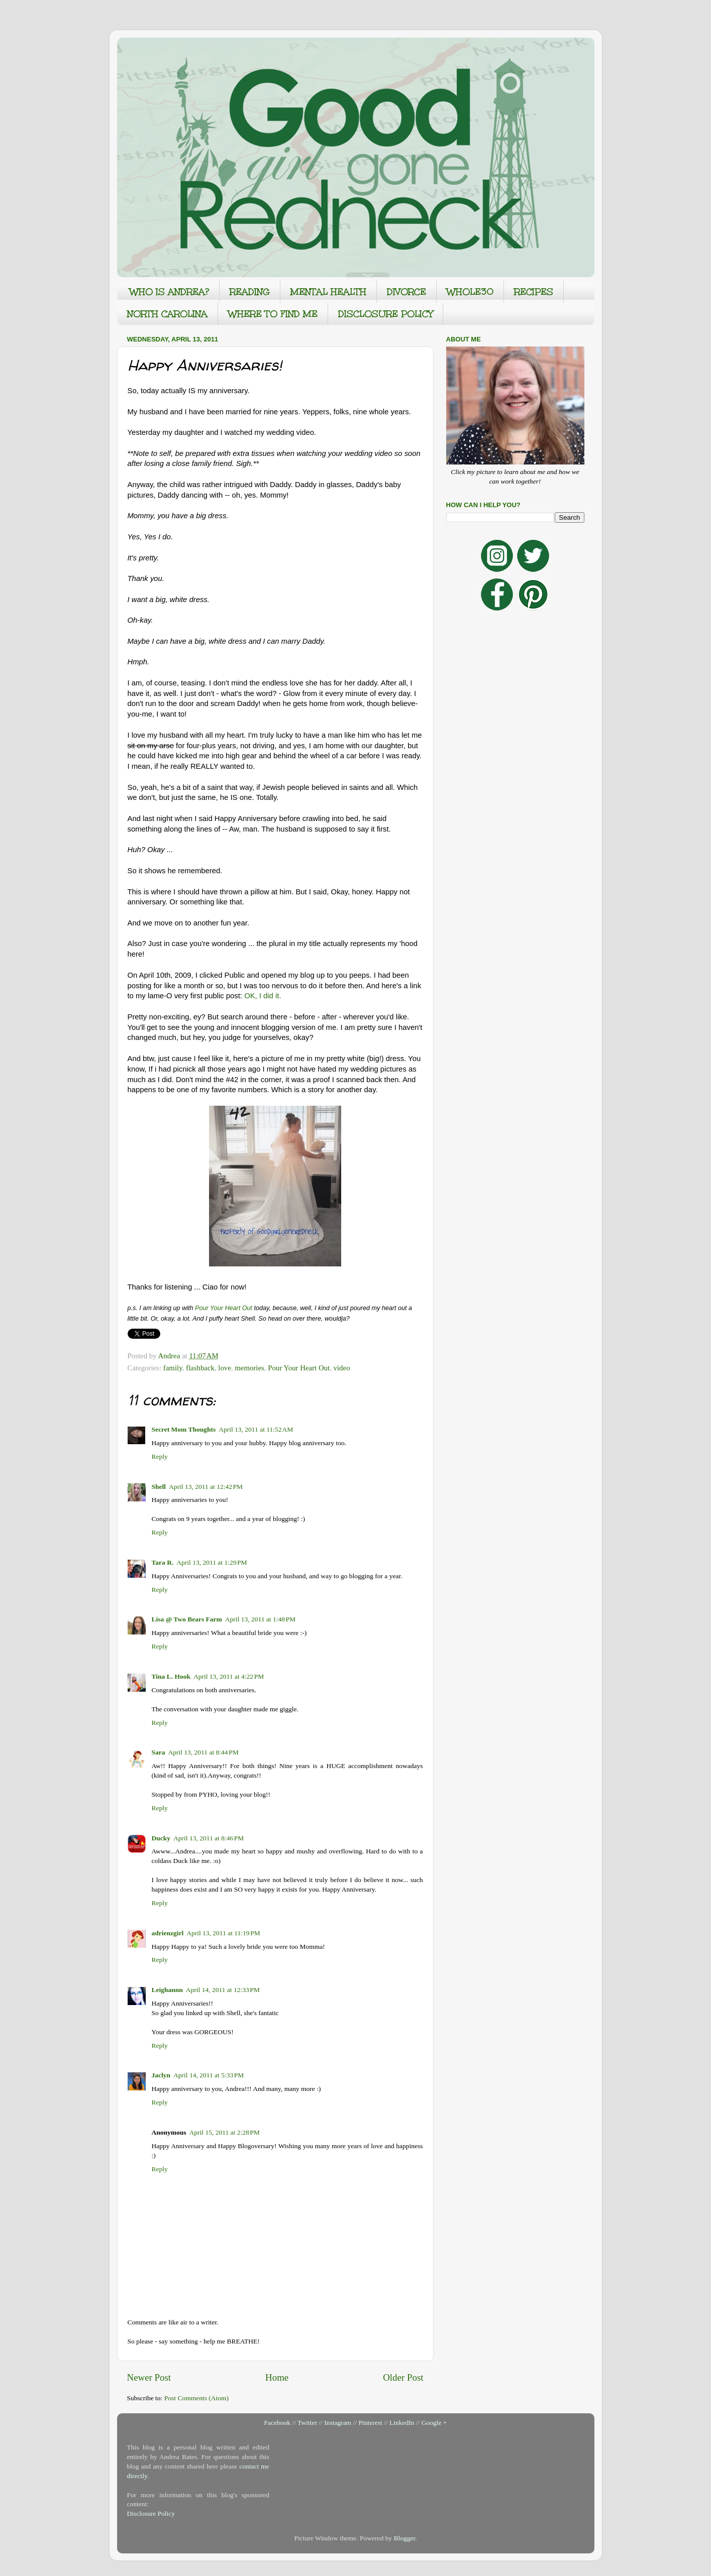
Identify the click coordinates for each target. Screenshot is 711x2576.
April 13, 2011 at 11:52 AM (256, 1429)
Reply (160, 1456)
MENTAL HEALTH (328, 292)
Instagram (337, 2422)
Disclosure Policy (151, 2513)
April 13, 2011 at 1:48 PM (260, 1619)
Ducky (161, 1838)
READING (250, 292)
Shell (159, 1486)
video (342, 1368)
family (172, 1368)
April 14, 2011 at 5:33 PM (208, 2075)
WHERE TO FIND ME (273, 314)
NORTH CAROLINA (167, 314)
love (224, 1368)
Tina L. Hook (171, 1676)
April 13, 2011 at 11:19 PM (223, 1933)
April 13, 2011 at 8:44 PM (203, 1752)
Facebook (277, 2422)
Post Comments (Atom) (196, 2398)
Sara (158, 1752)
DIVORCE (406, 292)
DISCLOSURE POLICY (385, 314)
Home (276, 2377)
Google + (434, 2422)
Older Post (403, 2377)
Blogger (404, 2538)
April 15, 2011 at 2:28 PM (224, 2132)
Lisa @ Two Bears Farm (187, 1619)
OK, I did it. (262, 996)
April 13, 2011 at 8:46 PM (208, 1838)
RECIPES (533, 292)
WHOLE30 (470, 292)
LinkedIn (402, 2422)
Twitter (307, 2422)
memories (249, 1368)
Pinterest (370, 2422)
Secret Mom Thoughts (184, 1429)
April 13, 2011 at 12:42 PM (206, 1486)
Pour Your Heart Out (223, 1308)
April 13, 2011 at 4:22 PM (228, 1676)
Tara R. (163, 1562)
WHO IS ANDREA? (169, 292)
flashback (200, 1368)
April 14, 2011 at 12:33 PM (223, 1990)
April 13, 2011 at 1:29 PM (211, 1562)
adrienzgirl (168, 1933)
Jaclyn (161, 2075)
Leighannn (167, 1990)
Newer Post (149, 2377)
